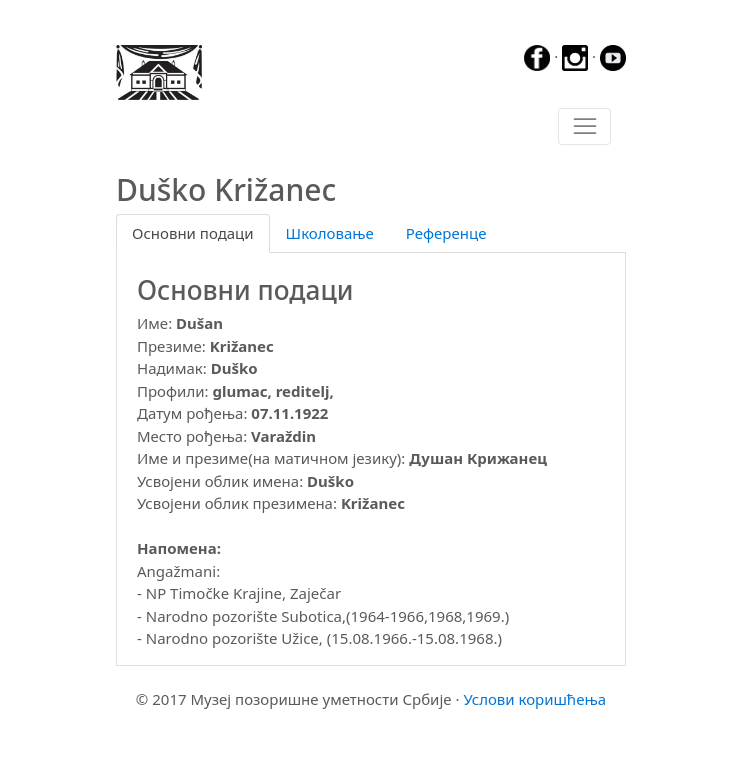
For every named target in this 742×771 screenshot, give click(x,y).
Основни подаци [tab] (193, 233)
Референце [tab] (446, 233)
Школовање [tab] (330, 233)
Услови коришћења (534, 699)
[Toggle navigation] (584, 127)
